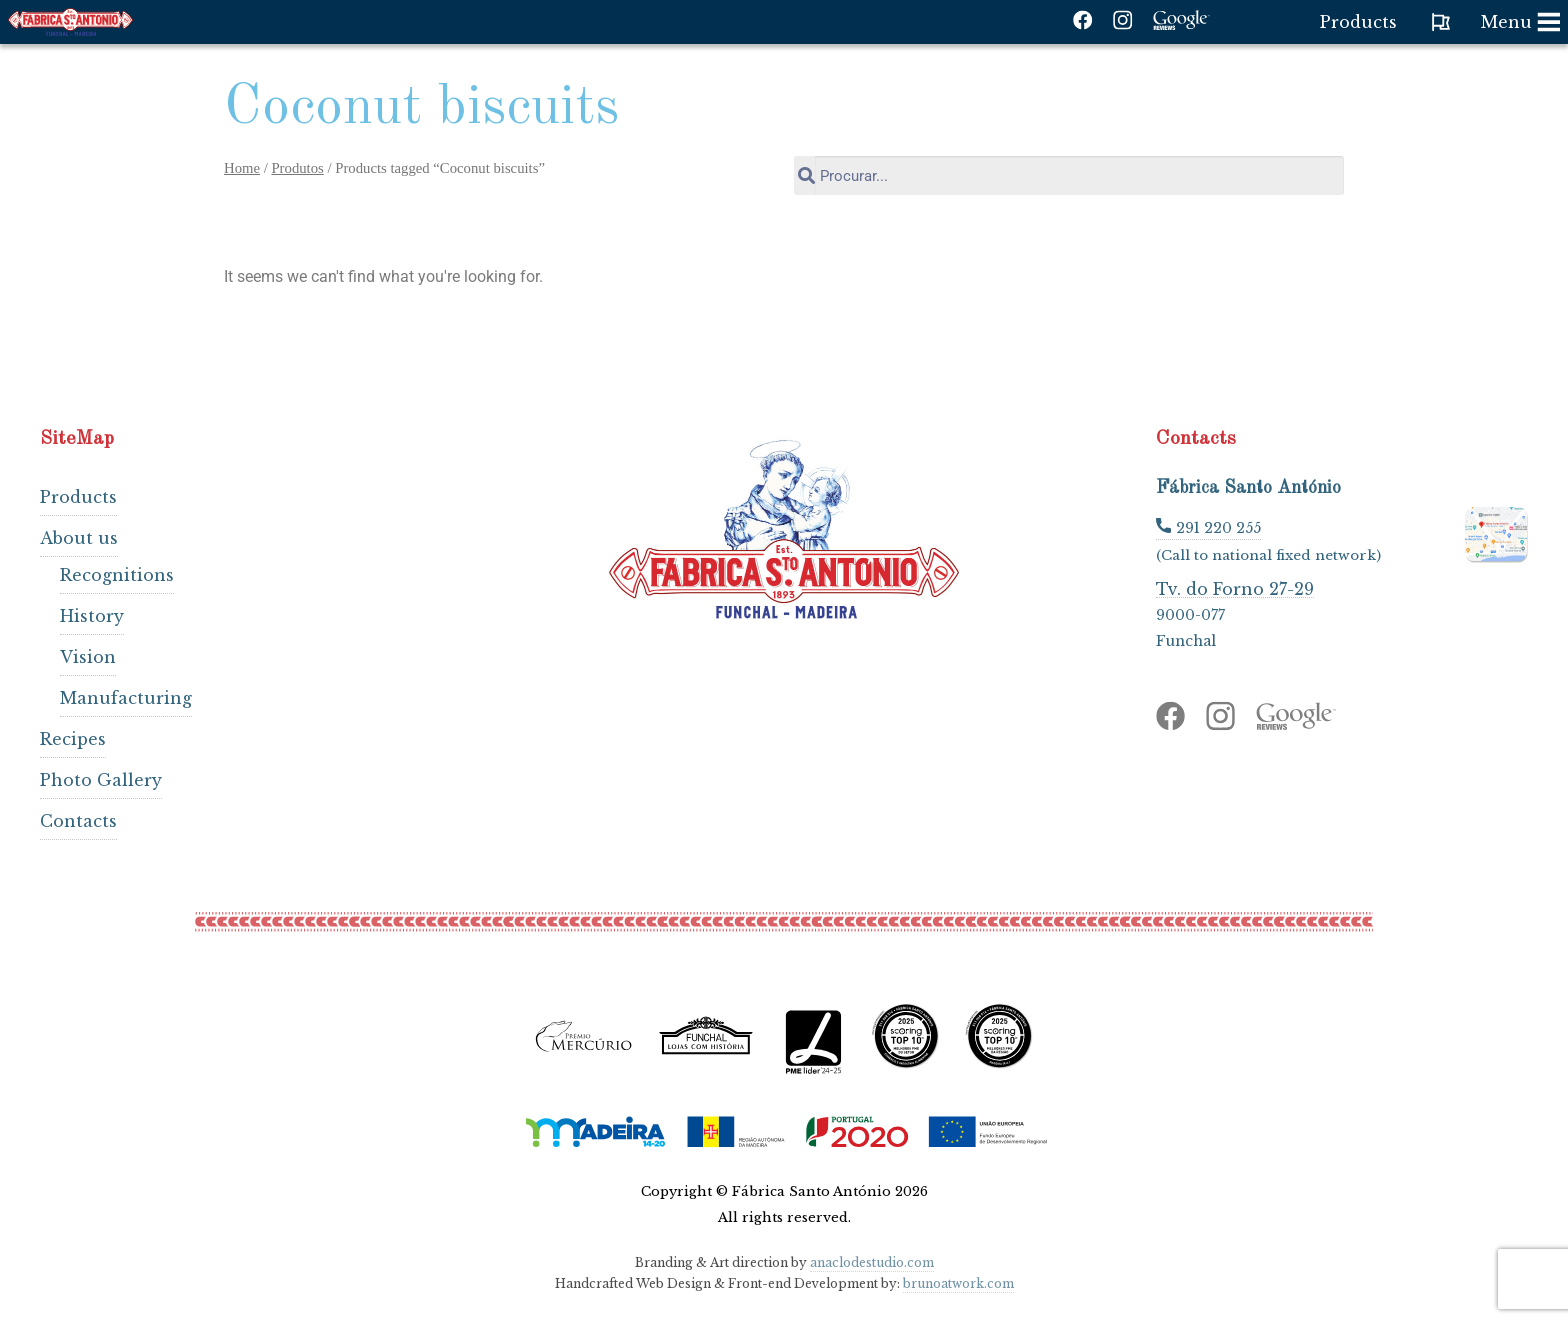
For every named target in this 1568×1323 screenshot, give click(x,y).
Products (78, 497)
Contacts (78, 821)
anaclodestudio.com (872, 1262)
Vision (88, 657)
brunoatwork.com (958, 1283)
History (92, 616)
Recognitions (117, 575)
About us (79, 538)
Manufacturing (126, 698)
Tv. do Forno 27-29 (1235, 588)
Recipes (73, 739)
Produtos (297, 168)
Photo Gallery (101, 780)
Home (242, 168)
